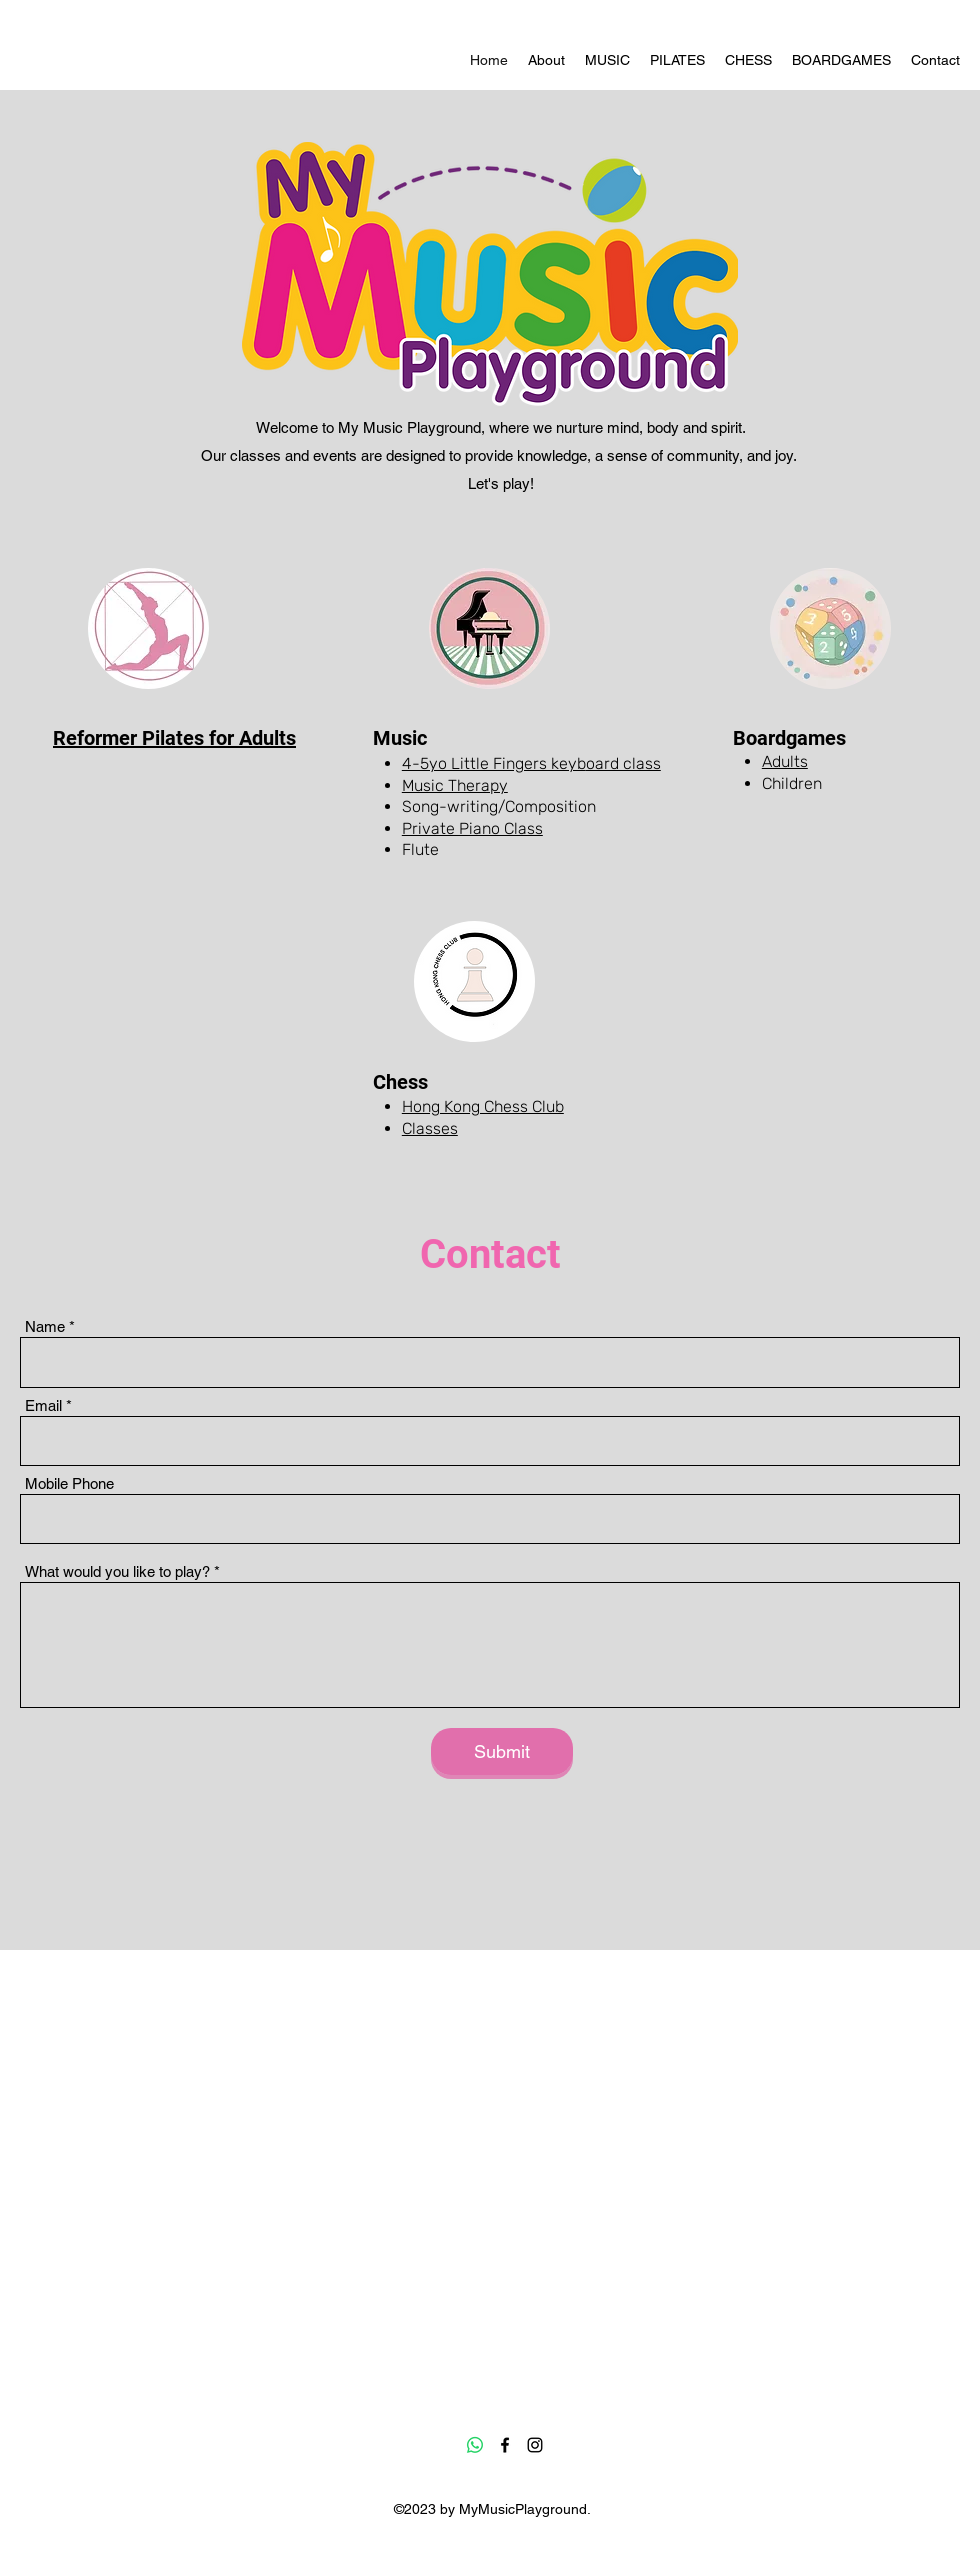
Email (43, 1405)
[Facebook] (505, 2445)
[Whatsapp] (475, 2445)
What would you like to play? (117, 1571)
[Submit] (502, 1751)
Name (45, 1326)
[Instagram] (535, 2445)
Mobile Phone (69, 1483)
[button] (607, 60)
